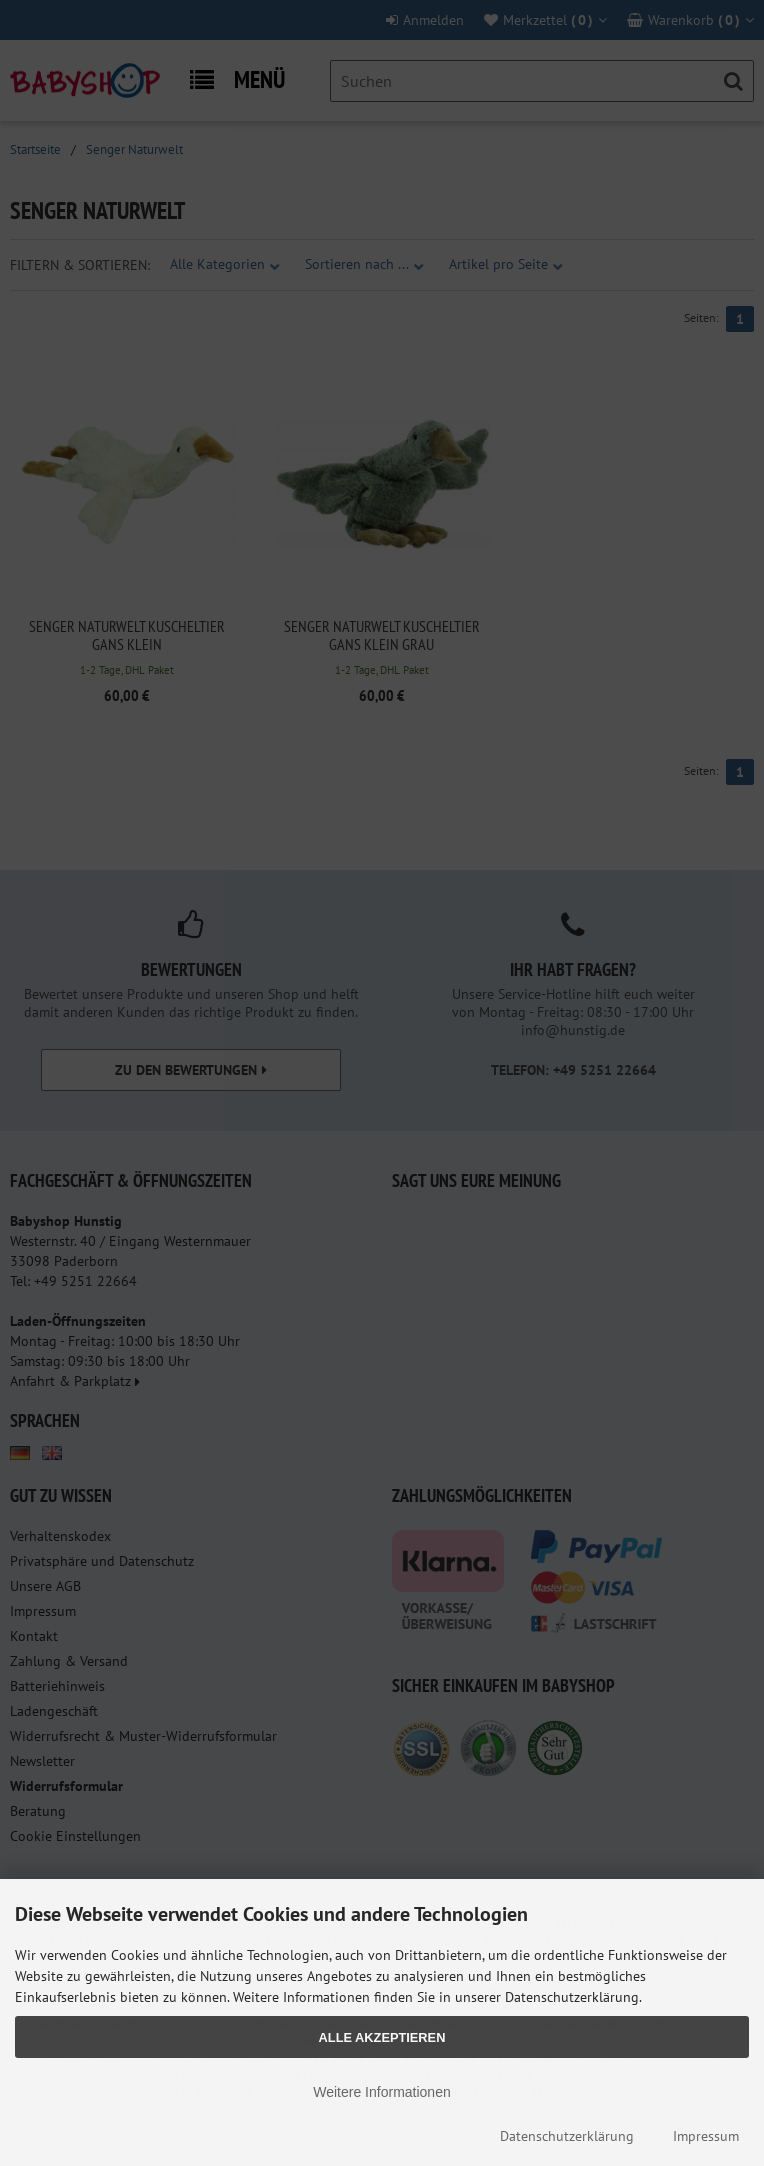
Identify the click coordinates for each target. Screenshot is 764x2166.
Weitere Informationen (381, 2092)
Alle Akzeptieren (382, 2037)
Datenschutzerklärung (567, 2136)
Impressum (706, 2136)
